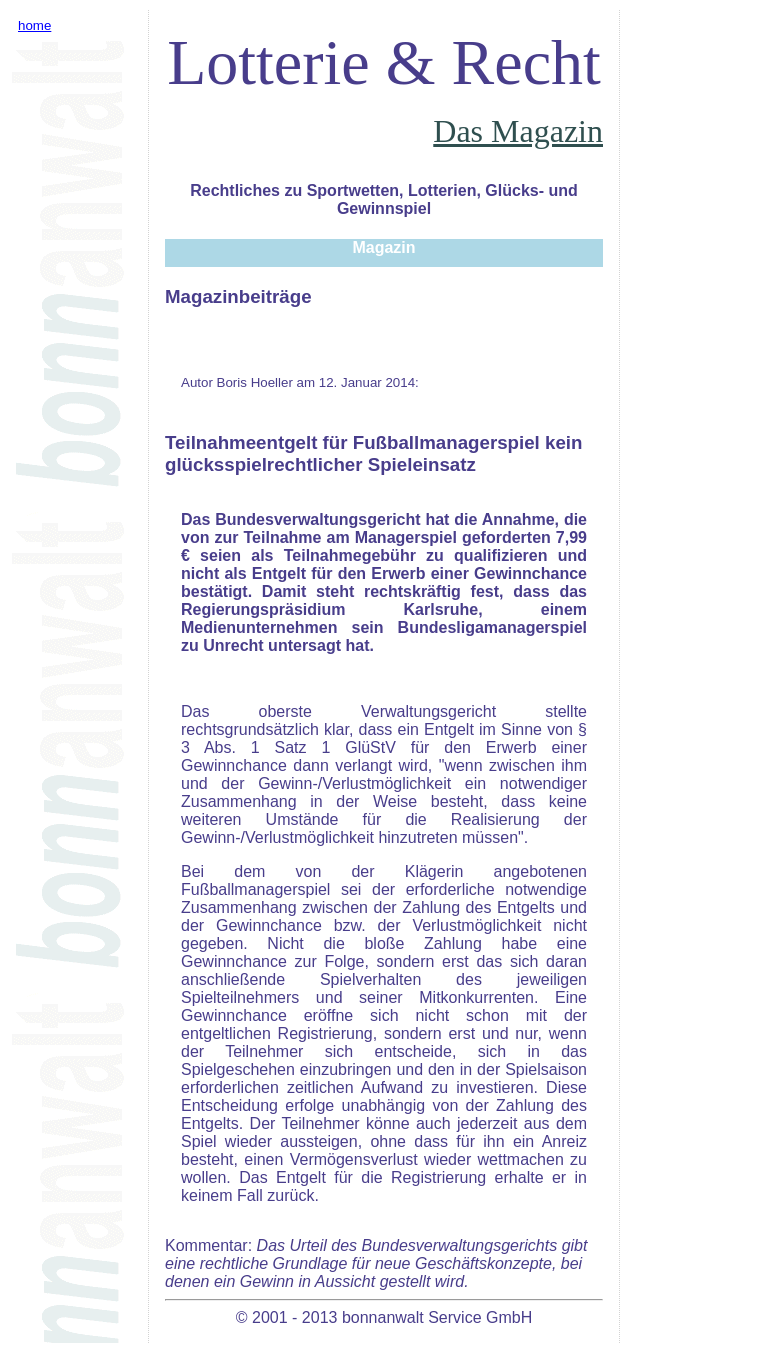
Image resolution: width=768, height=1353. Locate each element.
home (34, 25)
